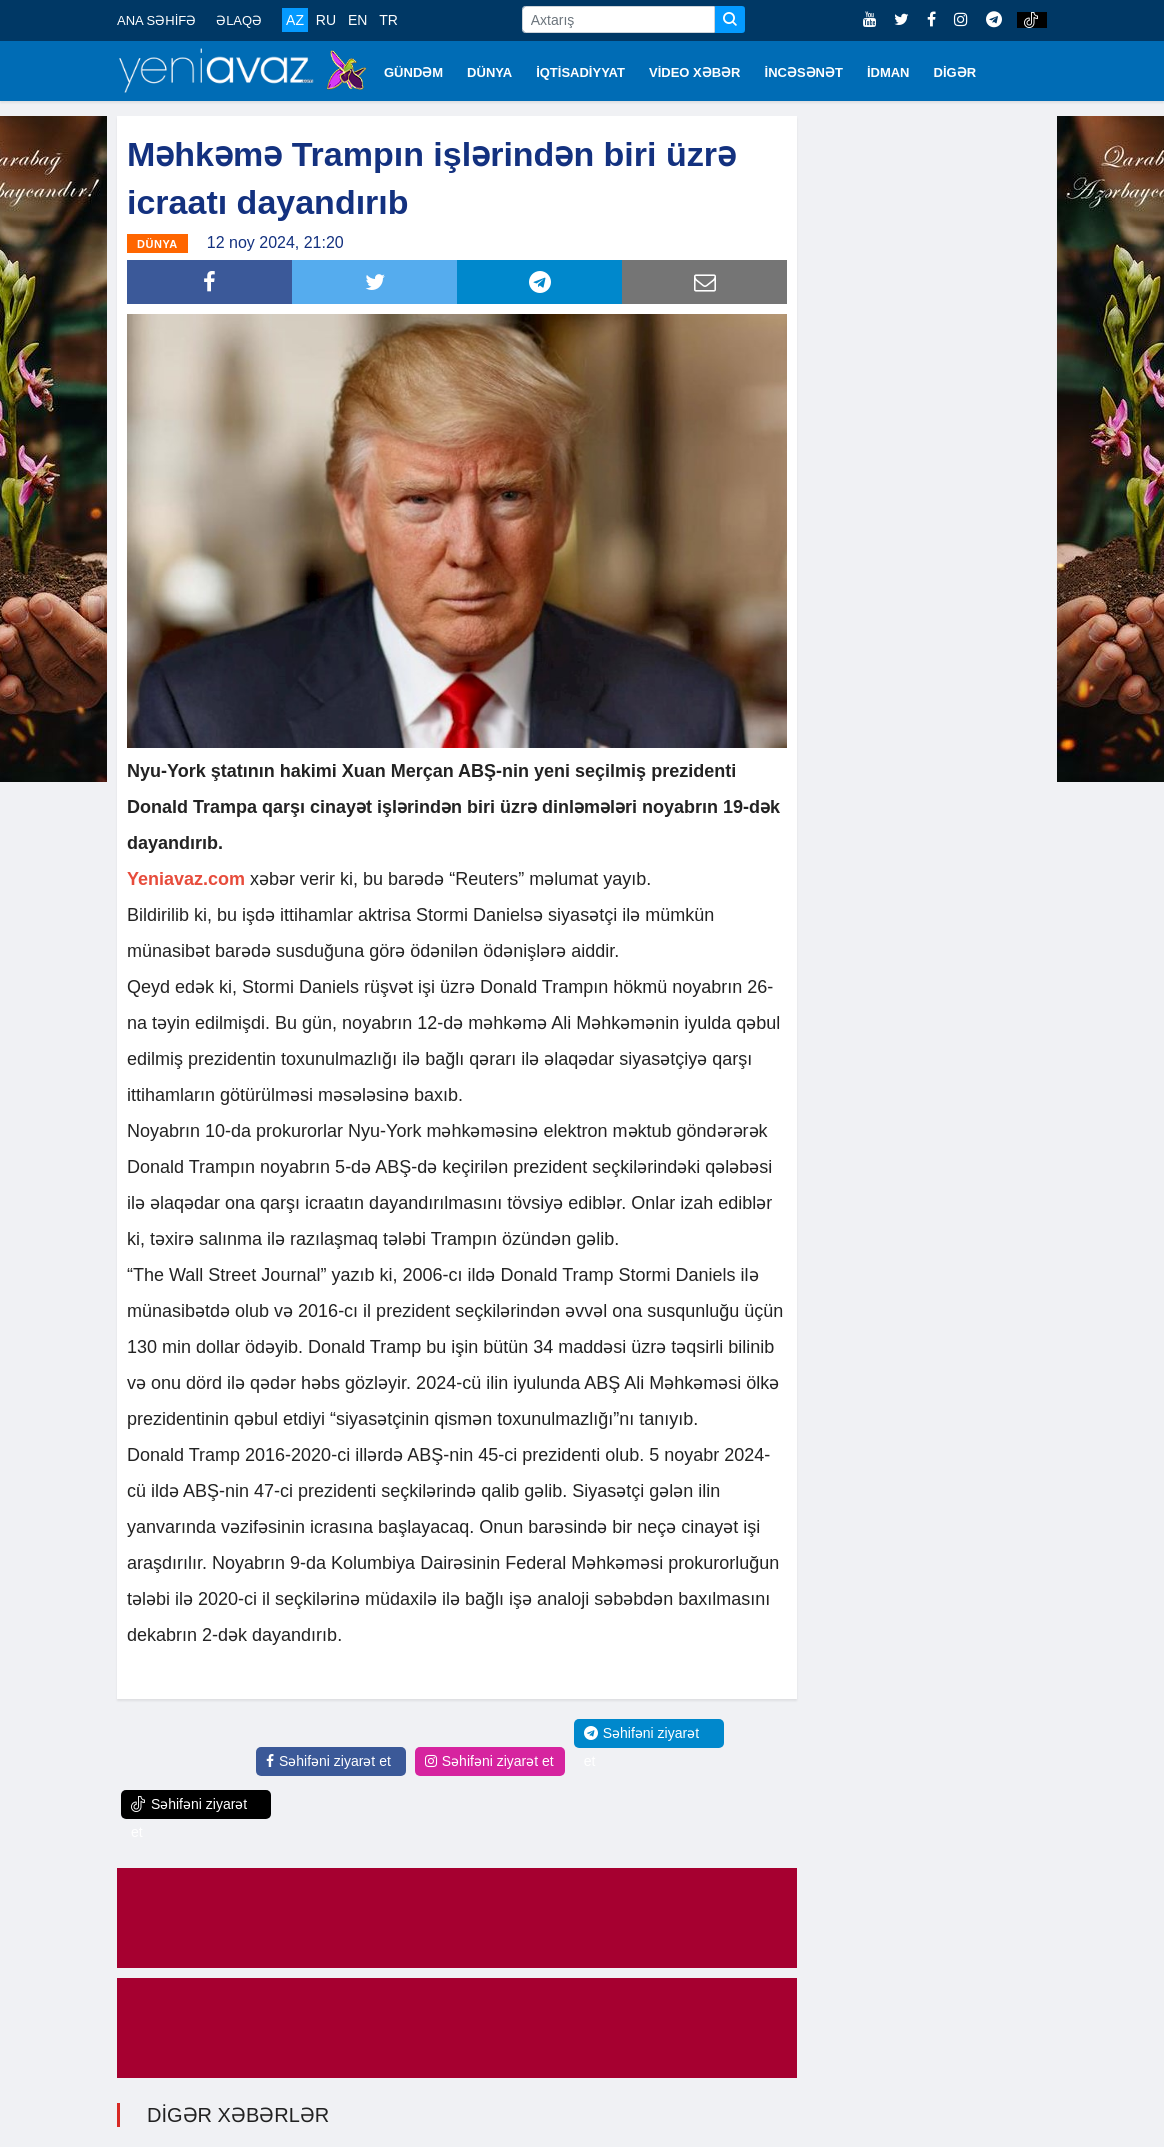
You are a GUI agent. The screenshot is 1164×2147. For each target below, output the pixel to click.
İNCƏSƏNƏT (804, 72)
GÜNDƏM (413, 72)
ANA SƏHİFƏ (156, 20)
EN (357, 20)
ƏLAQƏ (239, 20)
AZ (295, 20)
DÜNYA (489, 72)
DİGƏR (955, 72)
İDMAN (888, 72)
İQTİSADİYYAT (580, 72)
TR (388, 20)
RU (326, 20)
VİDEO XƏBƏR (695, 72)
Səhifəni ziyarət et (328, 1761)
